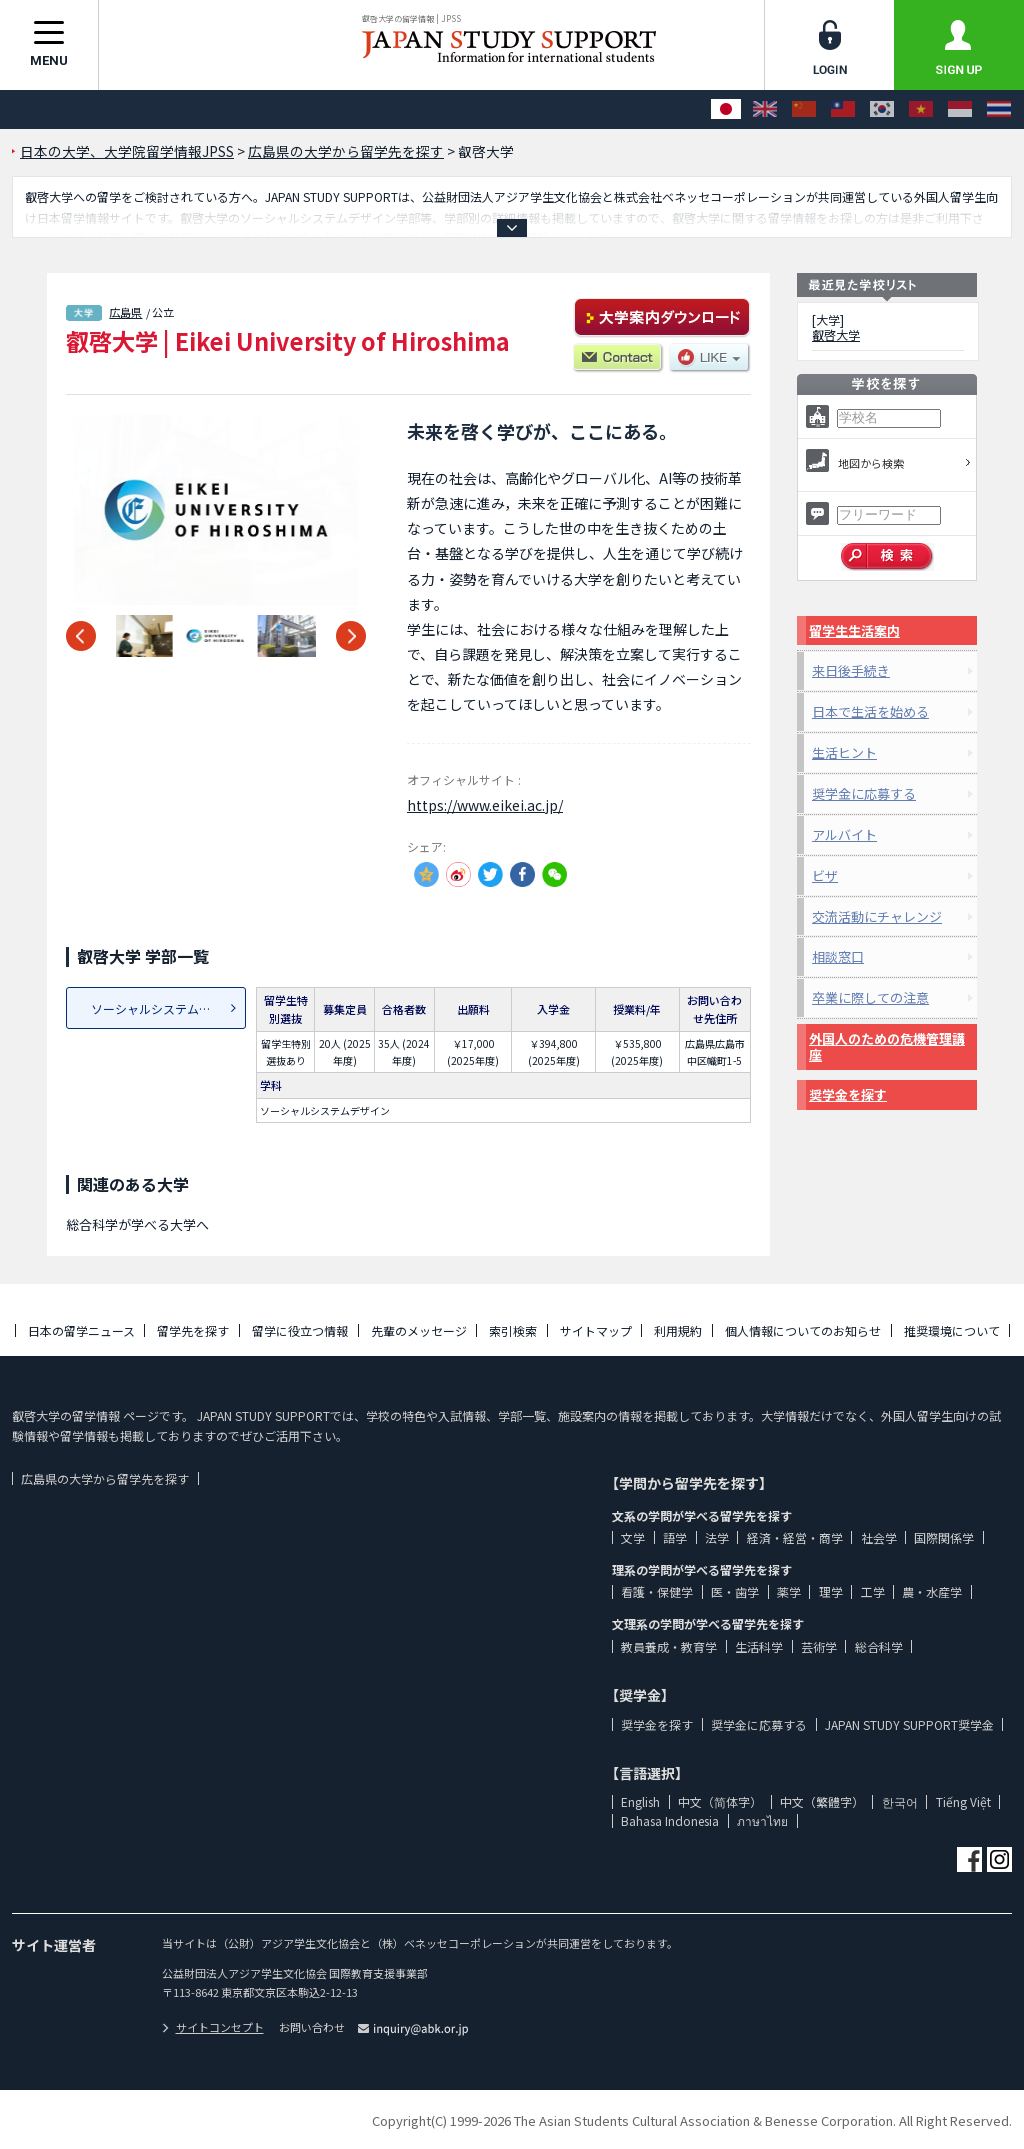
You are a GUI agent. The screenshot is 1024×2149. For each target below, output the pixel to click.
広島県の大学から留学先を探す (105, 1478)
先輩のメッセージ (419, 1330)
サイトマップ (596, 1330)
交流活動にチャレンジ (877, 916)
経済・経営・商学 (795, 1537)
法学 (717, 1537)
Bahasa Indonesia (670, 1820)
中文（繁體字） (822, 1801)
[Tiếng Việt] (921, 109)
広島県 (125, 312)
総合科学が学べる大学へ (137, 1224)
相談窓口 (838, 956)
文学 (633, 1537)
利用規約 (678, 1330)
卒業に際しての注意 (870, 997)
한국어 (900, 1801)
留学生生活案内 (854, 630)
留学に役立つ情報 (300, 1330)
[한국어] (882, 109)
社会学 (879, 1537)
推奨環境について (952, 1330)
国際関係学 (944, 1537)
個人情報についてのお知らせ (803, 1330)
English (640, 1801)
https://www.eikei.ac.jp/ (485, 805)
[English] (765, 109)
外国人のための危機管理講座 (887, 1046)
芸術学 (819, 1646)
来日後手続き (851, 670)
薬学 (789, 1591)
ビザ (825, 875)
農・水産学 (932, 1591)
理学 (831, 1591)
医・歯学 (735, 1591)
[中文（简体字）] (804, 109)
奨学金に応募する (864, 793)
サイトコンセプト (213, 2027)
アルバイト (844, 834)
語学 (675, 1537)
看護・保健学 (657, 1591)
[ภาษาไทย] (999, 109)
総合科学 (879, 1646)
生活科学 (759, 1646)
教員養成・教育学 (669, 1646)
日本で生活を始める (870, 711)
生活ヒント (844, 752)
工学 (873, 1591)
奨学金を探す (848, 1094)
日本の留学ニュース (81, 1330)
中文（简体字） (720, 1801)
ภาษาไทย (762, 1820)
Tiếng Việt (963, 1801)
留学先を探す (193, 1330)
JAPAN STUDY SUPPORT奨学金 (909, 1724)
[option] (216, 510)
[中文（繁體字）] (843, 109)
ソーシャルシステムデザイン (168, 1008)
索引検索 (513, 1330)
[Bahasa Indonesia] (960, 109)
